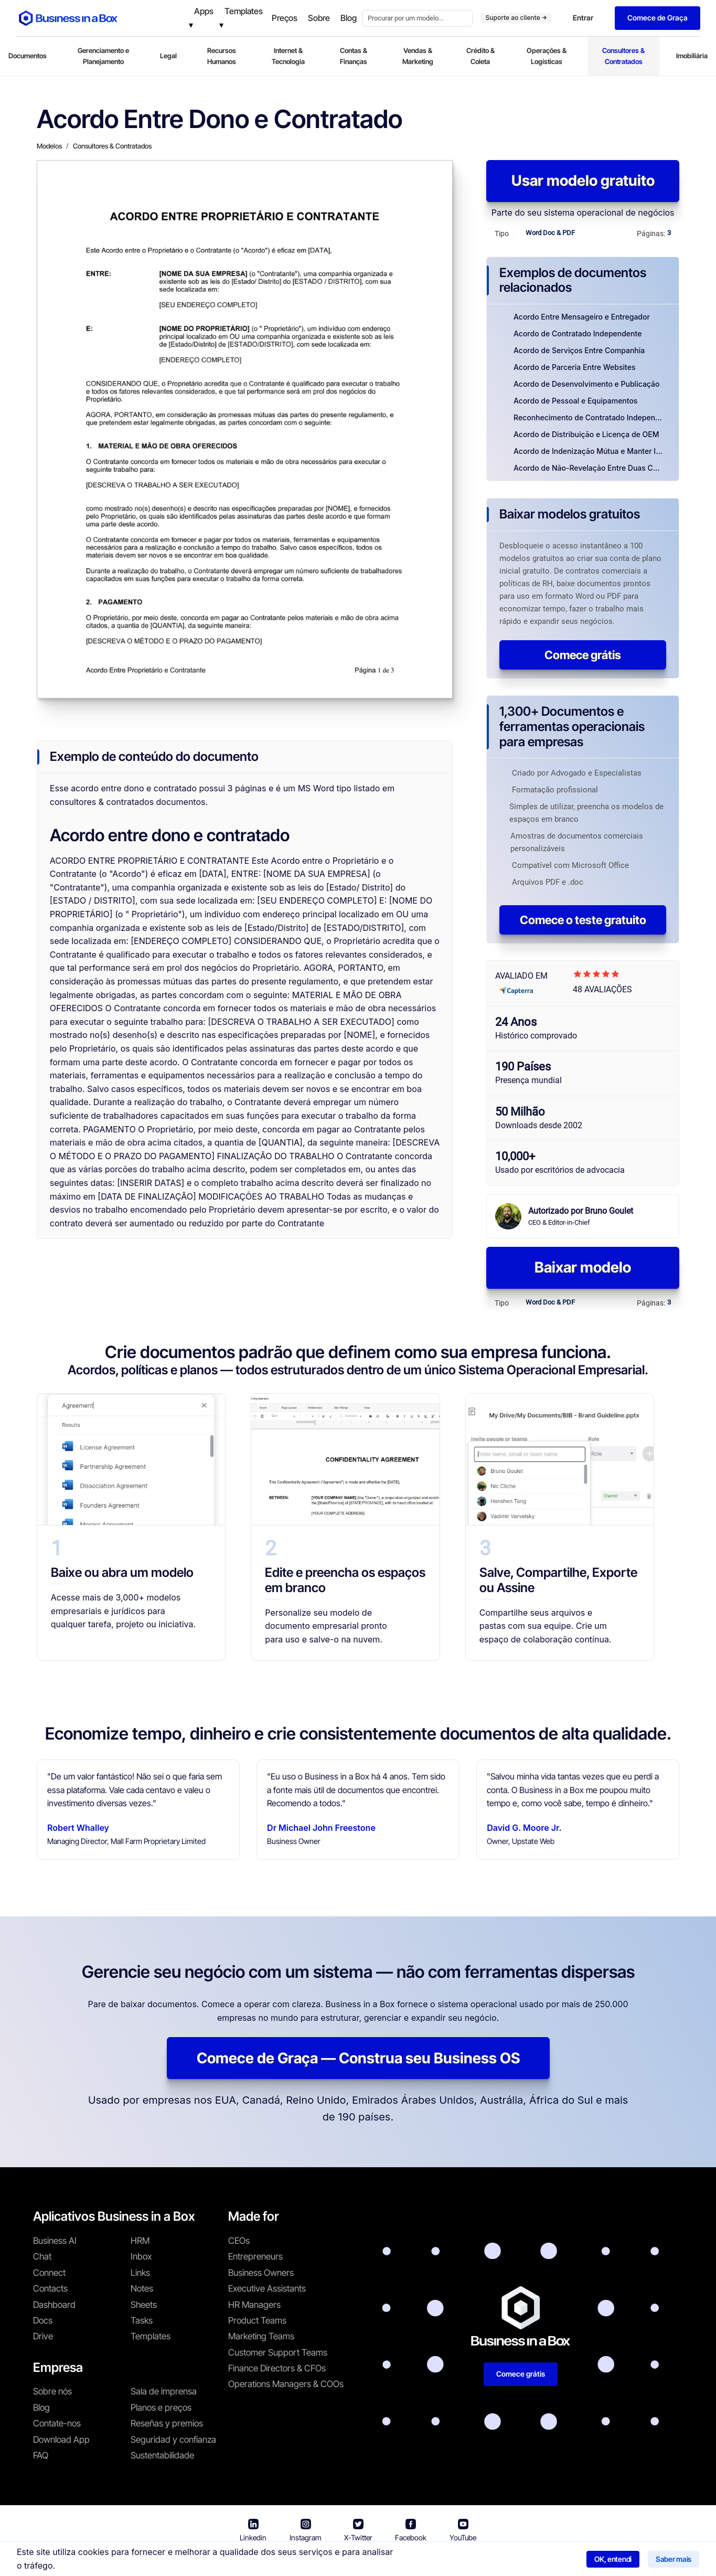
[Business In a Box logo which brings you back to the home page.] (68, 18)
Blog (41, 2407)
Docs (42, 2320)
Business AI (55, 2240)
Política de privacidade (401, 2560)
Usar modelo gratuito (583, 180)
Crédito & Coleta (480, 56)
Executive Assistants (267, 2288)
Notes (142, 2288)
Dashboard (54, 2304)
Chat (42, 2256)
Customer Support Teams (277, 2352)
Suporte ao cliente (516, 18)
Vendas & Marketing (417, 56)
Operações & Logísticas (547, 56)
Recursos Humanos (221, 56)
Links (140, 2272)
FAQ (40, 2455)
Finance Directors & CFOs (277, 2368)
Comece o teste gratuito (583, 920)
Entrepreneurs (255, 2256)
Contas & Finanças (353, 56)
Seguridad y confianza (173, 2439)
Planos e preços (161, 2407)
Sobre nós (52, 2391)
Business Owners (261, 2272)
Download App (61, 2439)
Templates (150, 2336)
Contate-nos (57, 2423)
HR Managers (254, 2304)
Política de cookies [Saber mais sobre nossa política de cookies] (490, 2560)
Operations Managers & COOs (286, 2384)
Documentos (27, 55)
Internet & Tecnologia (288, 56)
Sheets (144, 2304)
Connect (49, 2272)
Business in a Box (252, 2560)
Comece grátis (582, 655)
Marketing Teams (261, 2336)
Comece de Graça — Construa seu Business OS (358, 2058)
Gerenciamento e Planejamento (103, 56)
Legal (168, 55)
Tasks (142, 2320)
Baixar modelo (583, 1267)
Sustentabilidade (162, 2455)
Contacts (50, 2288)
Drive (43, 2336)
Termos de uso (319, 2560)
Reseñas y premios (167, 2423)
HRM (140, 2240)
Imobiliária (692, 55)
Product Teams (257, 2320)
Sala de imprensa (164, 2391)
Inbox (141, 2256)
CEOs (239, 2240)
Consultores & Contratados (623, 56)
